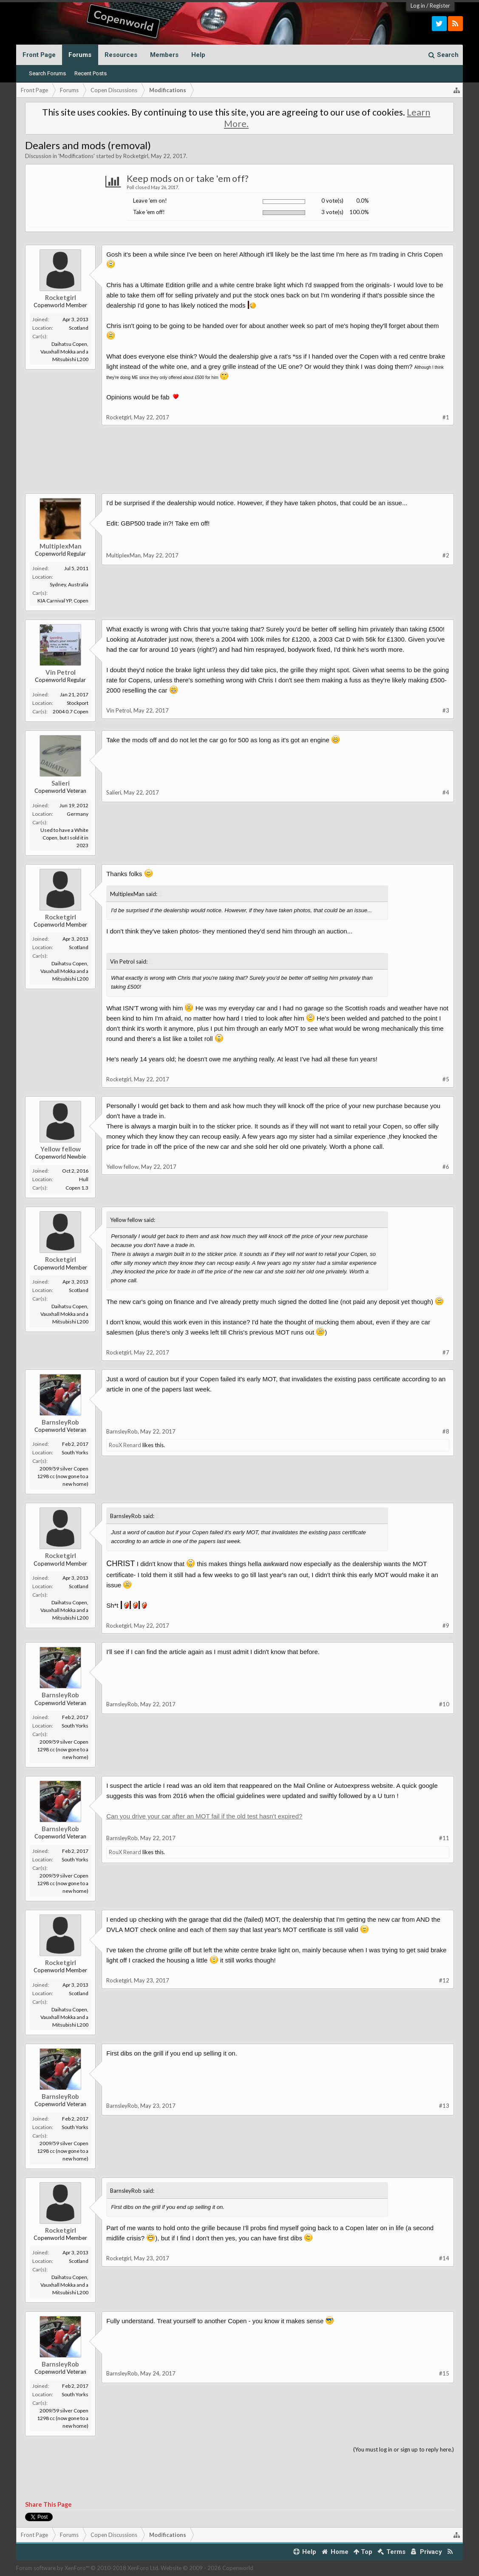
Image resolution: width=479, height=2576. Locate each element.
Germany (77, 814)
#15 (444, 2373)
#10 (444, 1704)
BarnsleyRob (60, 1422)
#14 (444, 2258)
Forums (79, 55)
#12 (444, 1980)
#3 (445, 710)
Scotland (78, 328)
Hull (83, 1179)
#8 (445, 1431)
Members (164, 55)
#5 (445, 1079)
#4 (445, 792)
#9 (445, 1625)
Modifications (77, 156)
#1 (445, 417)
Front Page (39, 55)
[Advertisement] (239, 466)
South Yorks (75, 1452)
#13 (444, 2105)
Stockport (77, 703)
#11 (444, 1838)
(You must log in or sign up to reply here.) (403, 2449)
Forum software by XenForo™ (87, 2568)
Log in (418, 5)
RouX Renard (125, 1445)
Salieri (60, 783)
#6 (445, 1166)
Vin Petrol (60, 672)
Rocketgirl (135, 156)
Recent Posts (90, 73)
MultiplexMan (61, 546)
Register (440, 5)
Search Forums (47, 73)
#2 (445, 555)
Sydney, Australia (69, 584)
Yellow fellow (60, 1149)
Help (198, 55)
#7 (445, 1352)
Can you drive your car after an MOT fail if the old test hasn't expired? (204, 1816)
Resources (121, 55)
